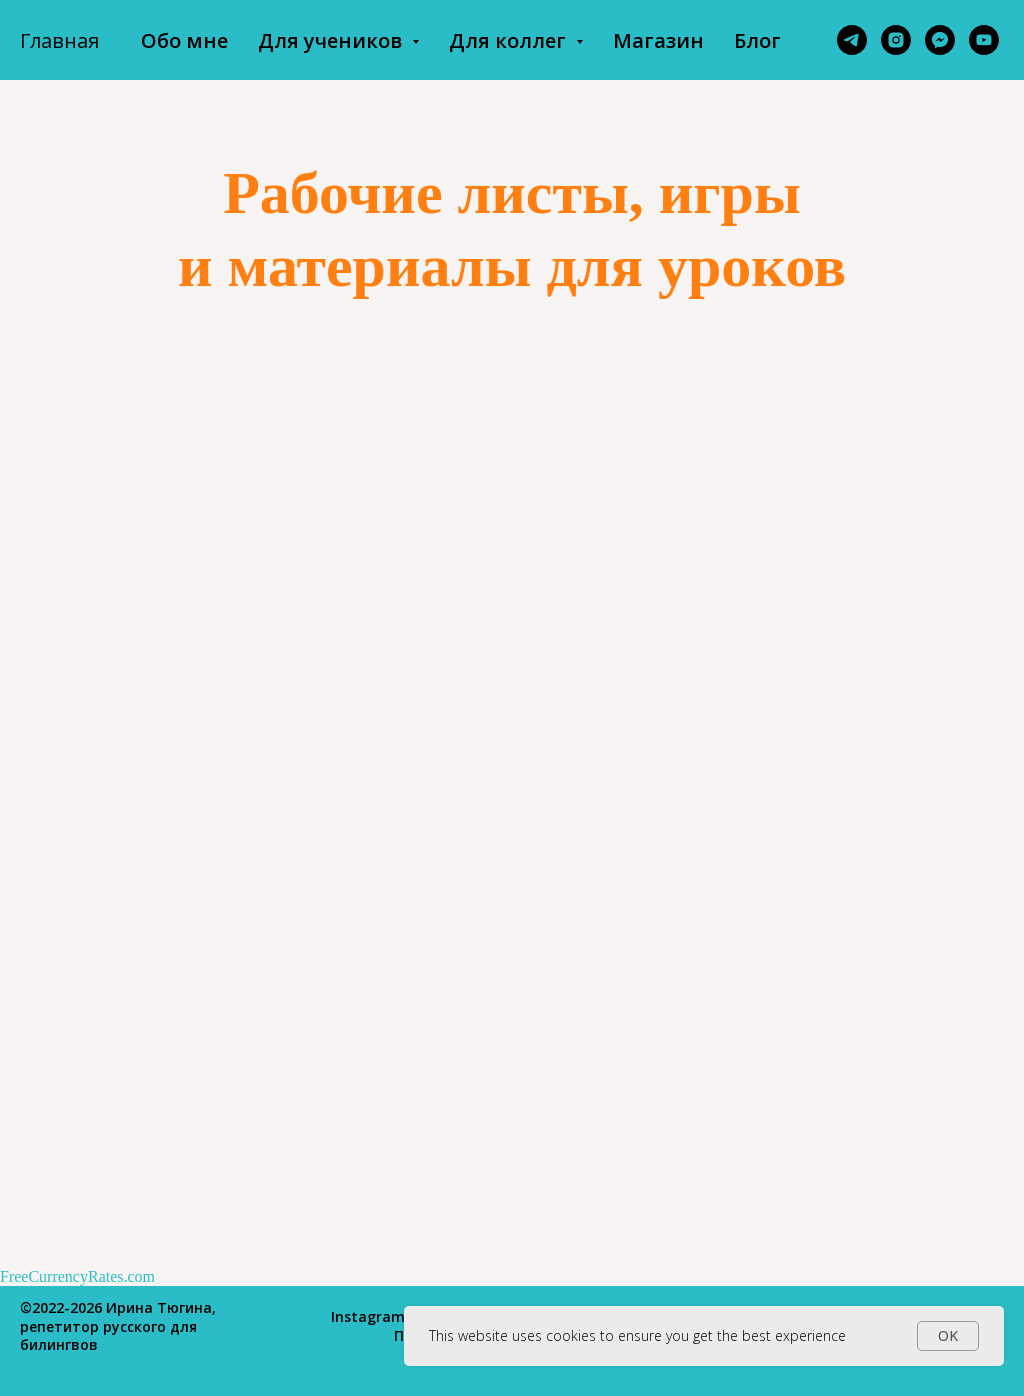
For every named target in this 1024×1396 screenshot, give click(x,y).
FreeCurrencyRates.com (77, 1276)
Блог (757, 40)
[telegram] (852, 40)
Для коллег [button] (510, 40)
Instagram (368, 1316)
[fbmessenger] (940, 40)
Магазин (658, 40)
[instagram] (896, 40)
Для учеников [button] (332, 40)
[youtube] (984, 40)
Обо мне (184, 40)
